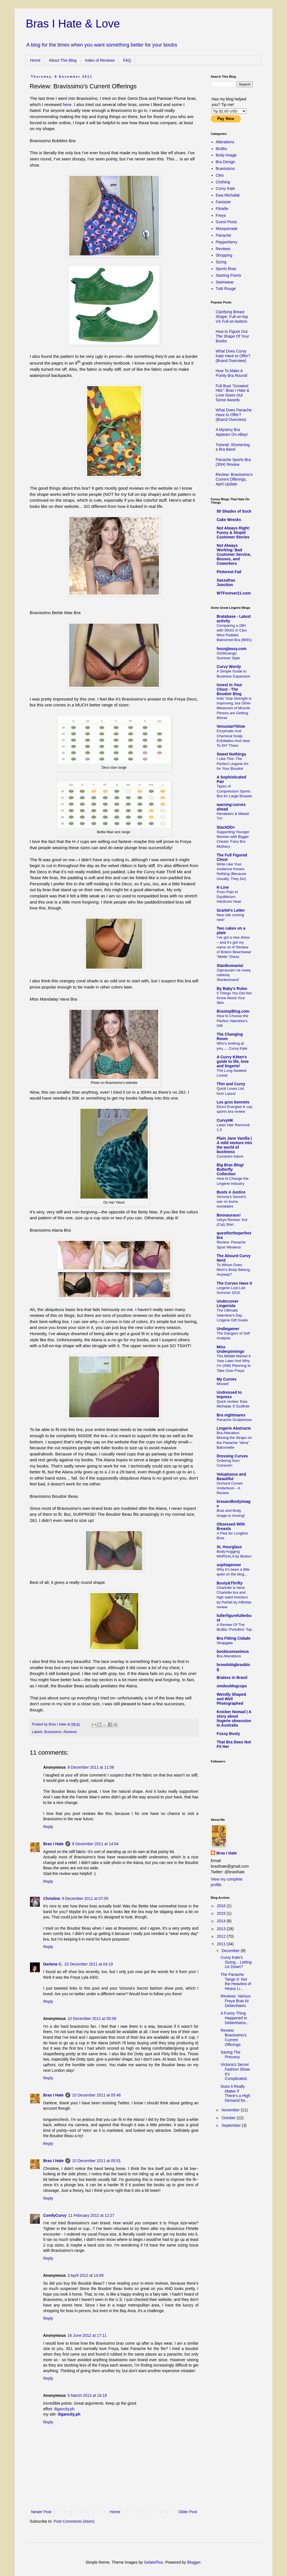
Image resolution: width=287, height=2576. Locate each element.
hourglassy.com (231, 648)
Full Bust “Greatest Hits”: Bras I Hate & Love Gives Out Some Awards (232, 393)
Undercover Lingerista (228, 1303)
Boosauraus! (229, 1215)
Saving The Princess (230, 2054)
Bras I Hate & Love (73, 23)
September (231, 2125)
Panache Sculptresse (234, 1420)
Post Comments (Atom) (74, 2521)
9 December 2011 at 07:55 (85, 1898)
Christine (51, 1898)
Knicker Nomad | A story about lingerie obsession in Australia (234, 1718)
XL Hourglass (229, 1547)
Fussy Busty (228, 1733)
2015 (222, 1913)
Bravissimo (53, 1732)
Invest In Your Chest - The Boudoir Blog (229, 689)
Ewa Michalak (228, 195)
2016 (222, 1906)
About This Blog (63, 60)
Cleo (220, 175)
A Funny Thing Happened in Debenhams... (235, 2018)
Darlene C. (53, 1964)
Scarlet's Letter (231, 910)
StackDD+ (226, 827)
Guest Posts (226, 222)
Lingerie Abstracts (234, 1428)
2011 (222, 1944)
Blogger (193, 2562)
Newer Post (41, 2512)
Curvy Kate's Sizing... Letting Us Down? (236, 1962)
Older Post (188, 2512)
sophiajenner (229, 1565)
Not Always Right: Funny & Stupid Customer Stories (233, 532)
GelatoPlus (153, 2562)
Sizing (221, 262)
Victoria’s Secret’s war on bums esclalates (231, 1202)
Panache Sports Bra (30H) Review (233, 462)
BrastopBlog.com (233, 1011)
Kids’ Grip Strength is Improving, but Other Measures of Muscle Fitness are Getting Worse (234, 708)
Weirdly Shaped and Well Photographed (231, 1699)
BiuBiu (221, 148)
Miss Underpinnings (230, 1349)
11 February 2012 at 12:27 (91, 2215)
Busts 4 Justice (231, 1192)
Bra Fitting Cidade (234, 1638)
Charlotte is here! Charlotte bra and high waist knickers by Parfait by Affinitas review (234, 1597)
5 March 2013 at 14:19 (87, 2395)
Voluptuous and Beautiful (231, 1476)
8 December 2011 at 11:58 (91, 1767)
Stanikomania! (230, 965)
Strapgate (225, 1643)
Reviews (70, 1732)
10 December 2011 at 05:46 (96, 2095)
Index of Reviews (100, 60)
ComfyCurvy (54, 2215)
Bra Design (225, 162)
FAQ (127, 60)
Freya (221, 215)
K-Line (223, 887)
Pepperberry (226, 242)
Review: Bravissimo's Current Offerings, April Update (234, 479)
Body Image (226, 155)
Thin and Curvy (231, 1084)
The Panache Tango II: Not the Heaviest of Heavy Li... (236, 1981)
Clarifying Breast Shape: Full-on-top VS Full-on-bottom (232, 317)
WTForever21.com (234, 593)
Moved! (223, 1384)
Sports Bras (226, 268)
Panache (223, 235)
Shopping (224, 255)
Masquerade (227, 228)
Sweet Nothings (231, 754)
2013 (222, 1929)
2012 (222, 1936)
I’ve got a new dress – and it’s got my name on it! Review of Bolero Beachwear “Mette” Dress (234, 947)
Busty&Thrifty (230, 1583)
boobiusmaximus (233, 1651)
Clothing (223, 182)
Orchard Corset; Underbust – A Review (230, 1488)
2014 (222, 1921)
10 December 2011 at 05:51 (96, 2160)
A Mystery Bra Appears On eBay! (232, 432)
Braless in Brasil (232, 1677)
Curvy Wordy (229, 666)
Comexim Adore (230, 1156)
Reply (48, 1826)
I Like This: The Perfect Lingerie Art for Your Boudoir (232, 764)
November (230, 2110)
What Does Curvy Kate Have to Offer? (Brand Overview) (233, 356)
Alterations (225, 142)
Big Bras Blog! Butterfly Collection (230, 1169)
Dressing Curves (232, 1456)
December (230, 1950)
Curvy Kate (225, 188)
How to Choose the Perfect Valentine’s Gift (232, 1021)
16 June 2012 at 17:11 (87, 2335)
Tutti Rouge (226, 288)
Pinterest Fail (229, 572)
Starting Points (228, 275)
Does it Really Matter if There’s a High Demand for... (235, 2093)
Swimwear (225, 282)
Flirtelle (222, 208)
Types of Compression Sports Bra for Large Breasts (234, 791)
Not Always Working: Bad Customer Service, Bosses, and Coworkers (234, 554)
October (229, 2118)
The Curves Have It (234, 1283)
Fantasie (223, 202)
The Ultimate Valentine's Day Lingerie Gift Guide (232, 1315)
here (67, 104)
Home (35, 60)
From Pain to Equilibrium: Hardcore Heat (229, 897)
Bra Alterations (229, 1656)
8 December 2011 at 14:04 (95, 1844)
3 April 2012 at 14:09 (85, 2275)
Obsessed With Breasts (231, 1526)
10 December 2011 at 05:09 (92, 2018)
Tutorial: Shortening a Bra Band (233, 447)
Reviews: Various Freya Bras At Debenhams (236, 2001)
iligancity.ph (64, 2409)
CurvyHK (225, 1120)
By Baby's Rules (232, 988)
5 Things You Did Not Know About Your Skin (234, 998)
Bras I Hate (53, 1844)
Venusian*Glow (231, 726)
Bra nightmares (231, 1415)
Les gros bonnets (233, 1102)
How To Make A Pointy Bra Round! (232, 373)
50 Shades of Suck (234, 511)
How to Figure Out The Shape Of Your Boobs (232, 336)
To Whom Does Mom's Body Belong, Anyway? (234, 1270)
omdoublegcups (232, 1686)
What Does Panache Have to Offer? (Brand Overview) (234, 415)
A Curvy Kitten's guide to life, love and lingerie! (233, 1061)
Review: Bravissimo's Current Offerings (234, 2037)
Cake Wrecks (229, 519)
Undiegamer (228, 1328)
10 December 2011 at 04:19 (88, 1964)
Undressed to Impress (229, 1394)
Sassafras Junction (226, 582)
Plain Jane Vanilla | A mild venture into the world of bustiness (234, 1145)
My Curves (227, 1379)
